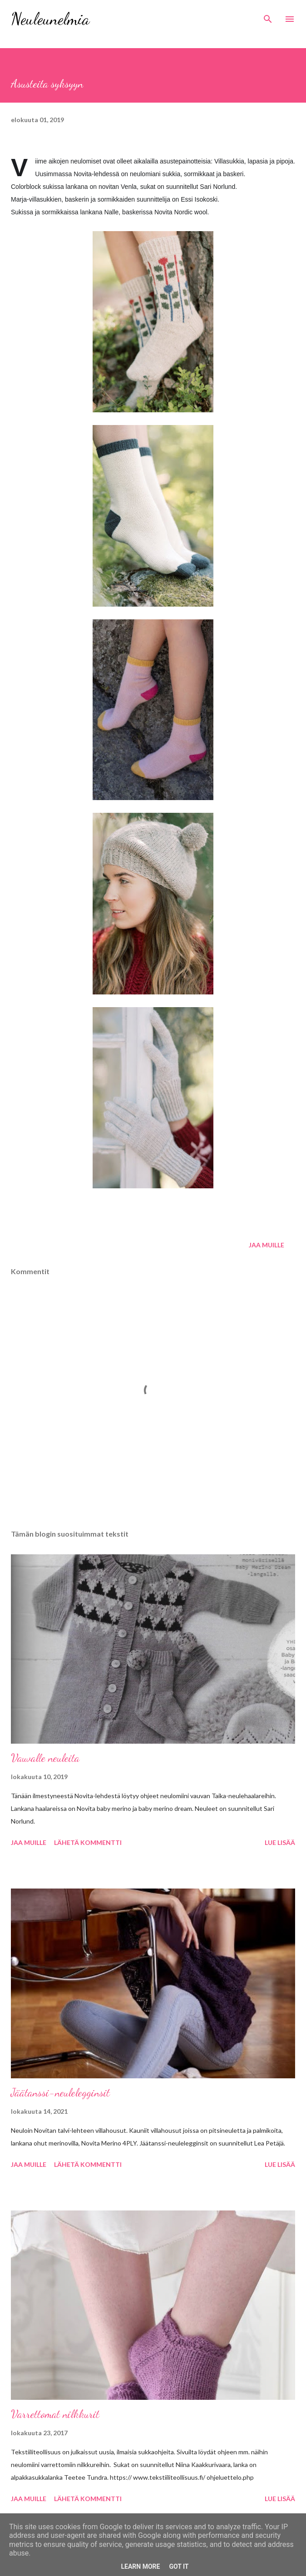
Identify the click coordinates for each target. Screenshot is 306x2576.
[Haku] (267, 16)
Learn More (140, 2566)
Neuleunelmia (50, 19)
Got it (178, 2566)
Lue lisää (280, 1842)
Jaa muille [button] (266, 1245)
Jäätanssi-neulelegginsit (60, 2092)
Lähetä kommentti (88, 1842)
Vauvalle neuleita (45, 1758)
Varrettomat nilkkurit (55, 2414)
